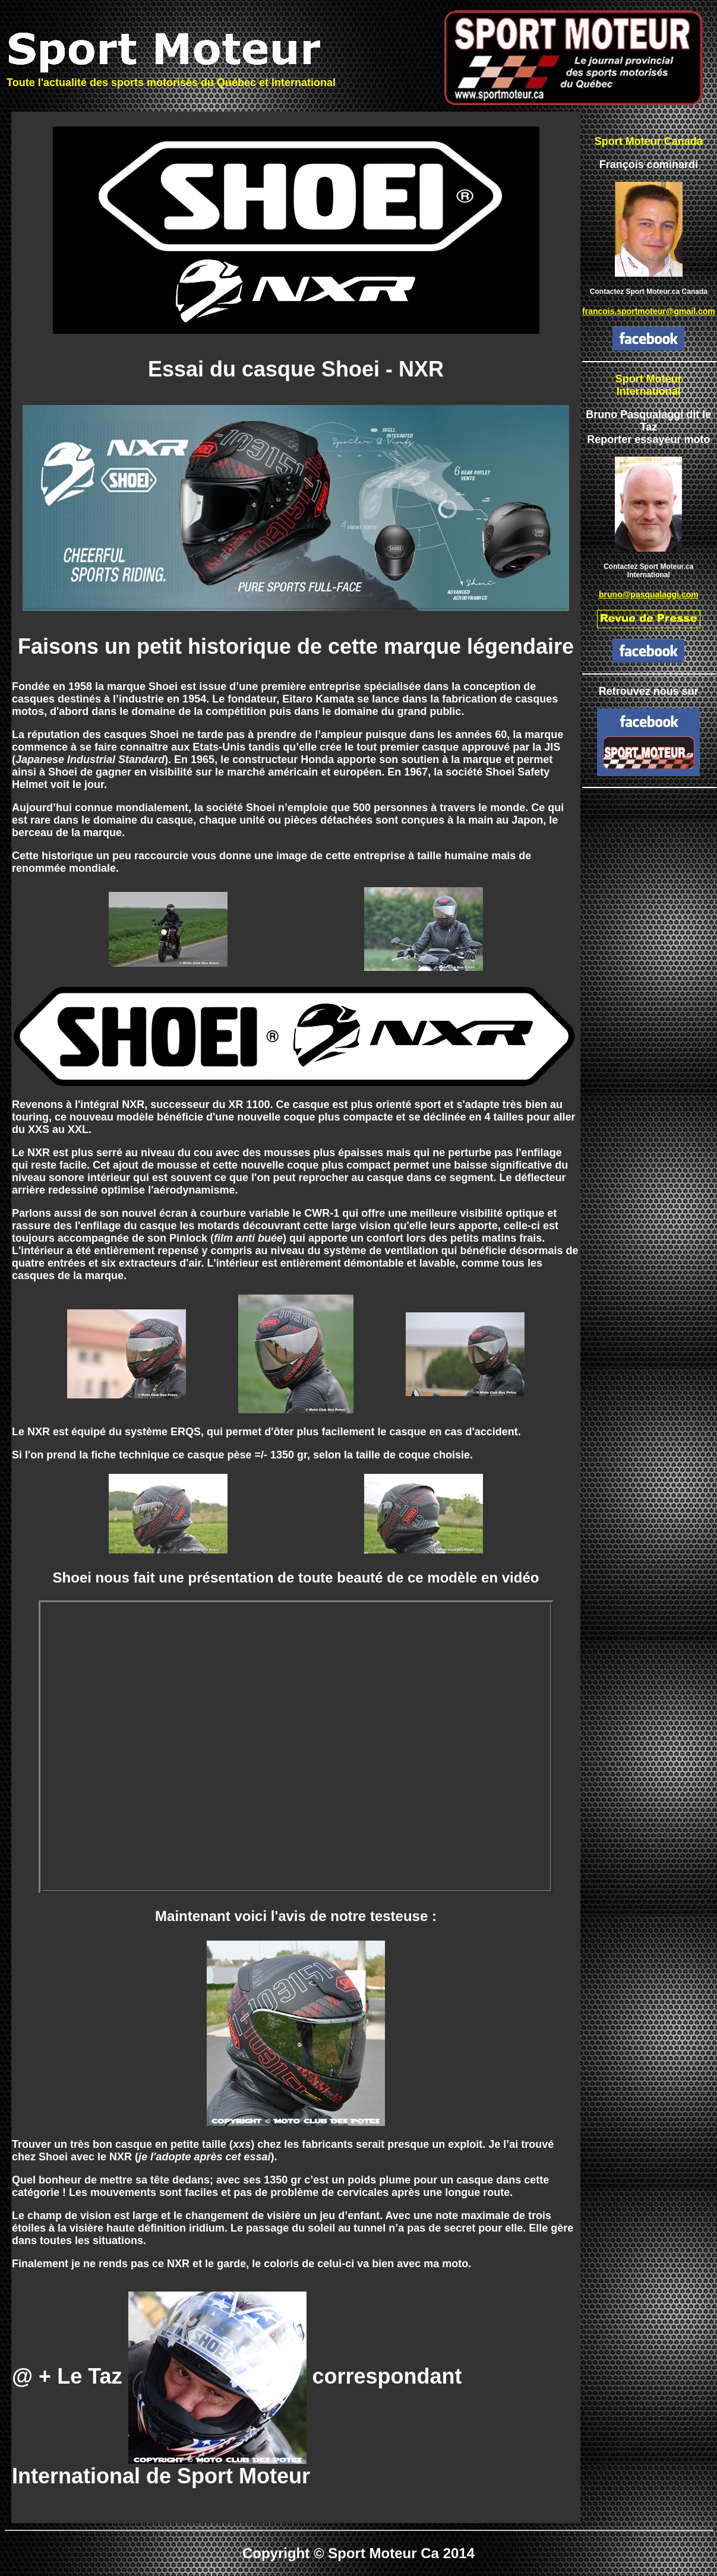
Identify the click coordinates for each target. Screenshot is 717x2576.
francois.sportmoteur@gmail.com (648, 311)
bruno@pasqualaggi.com (649, 594)
